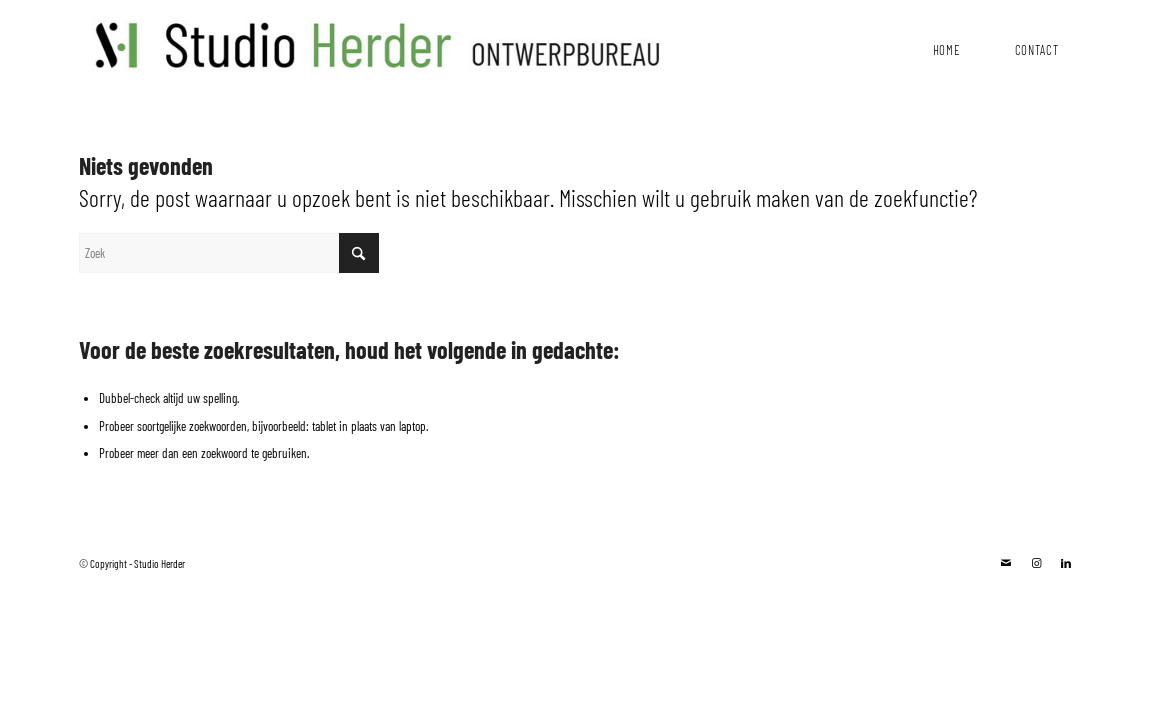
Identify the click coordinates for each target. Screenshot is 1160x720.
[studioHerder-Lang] (373, 40)
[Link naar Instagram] (1036, 563)
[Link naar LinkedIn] (1066, 563)
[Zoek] (229, 253)
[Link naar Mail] (1006, 563)
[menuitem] (946, 45)
